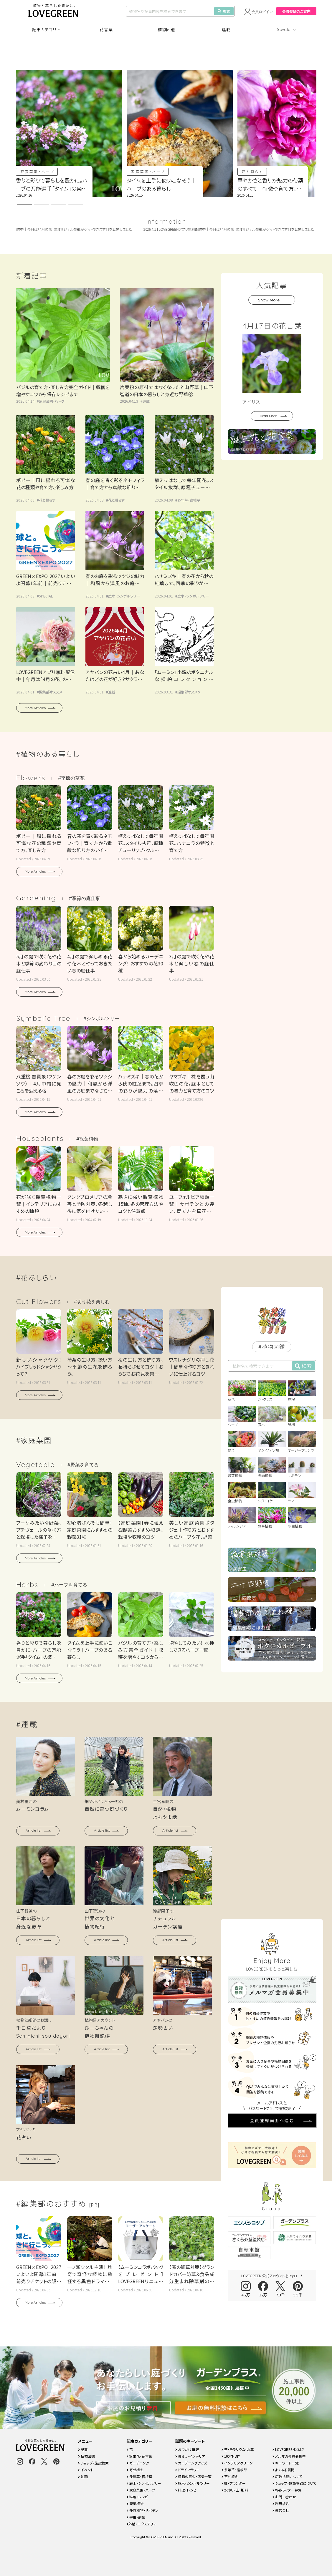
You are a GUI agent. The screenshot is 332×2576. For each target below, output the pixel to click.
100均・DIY (231, 2456)
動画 (83, 2476)
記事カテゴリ (44, 29)
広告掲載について (287, 2476)
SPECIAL (46, 596)
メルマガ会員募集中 (289, 2456)
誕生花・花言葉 (139, 2456)
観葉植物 (135, 2503)
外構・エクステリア (141, 2523)
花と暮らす (253, 171)
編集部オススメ (50, 692)
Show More (269, 300)
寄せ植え (135, 2469)
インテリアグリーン (237, 2462)
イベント (85, 2469)
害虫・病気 (136, 2516)
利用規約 (280, 2503)
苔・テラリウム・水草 (238, 2449)
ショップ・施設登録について (294, 2483)
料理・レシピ (137, 2496)
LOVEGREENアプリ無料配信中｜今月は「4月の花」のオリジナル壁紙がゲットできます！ (231, 229)
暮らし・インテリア (190, 2456)
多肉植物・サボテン (142, 2510)
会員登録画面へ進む (272, 1922)
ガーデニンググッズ (191, 2462)
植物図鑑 (166, 29)
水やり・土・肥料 (235, 2489)
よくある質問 (283, 2469)
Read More (268, 416)
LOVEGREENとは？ (288, 2449)
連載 (226, 29)
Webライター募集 (287, 2489)
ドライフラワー (187, 2469)
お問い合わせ (284, 2496)
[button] (24, 204)
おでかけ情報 (187, 2449)
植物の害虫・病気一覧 (193, 2476)
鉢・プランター (234, 2483)
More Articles (35, 708)
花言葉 (106, 29)
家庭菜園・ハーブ (37, 171)
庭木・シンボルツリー (124, 596)
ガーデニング (138, 2462)
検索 (224, 11)
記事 (83, 2449)
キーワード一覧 (285, 2462)
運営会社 (280, 2510)
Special (284, 29)
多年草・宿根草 (188, 500)
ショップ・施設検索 (93, 2462)
